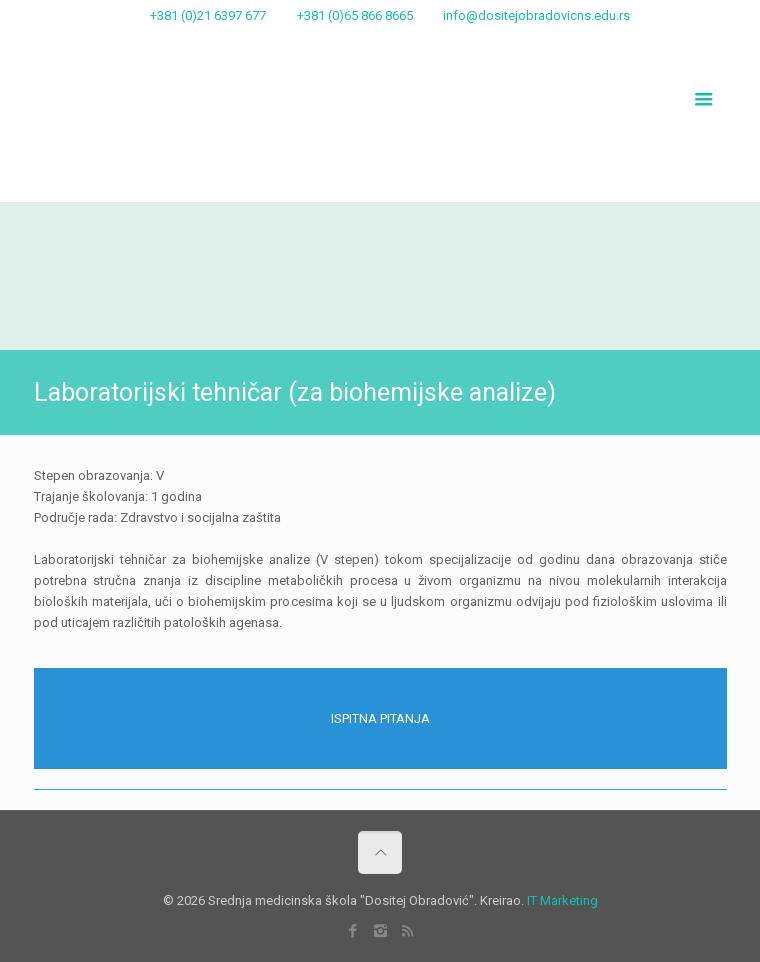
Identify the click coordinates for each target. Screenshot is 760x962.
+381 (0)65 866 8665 (355, 15)
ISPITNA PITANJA (380, 718)
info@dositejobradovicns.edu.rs (536, 15)
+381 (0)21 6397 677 (208, 15)
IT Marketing (562, 900)
